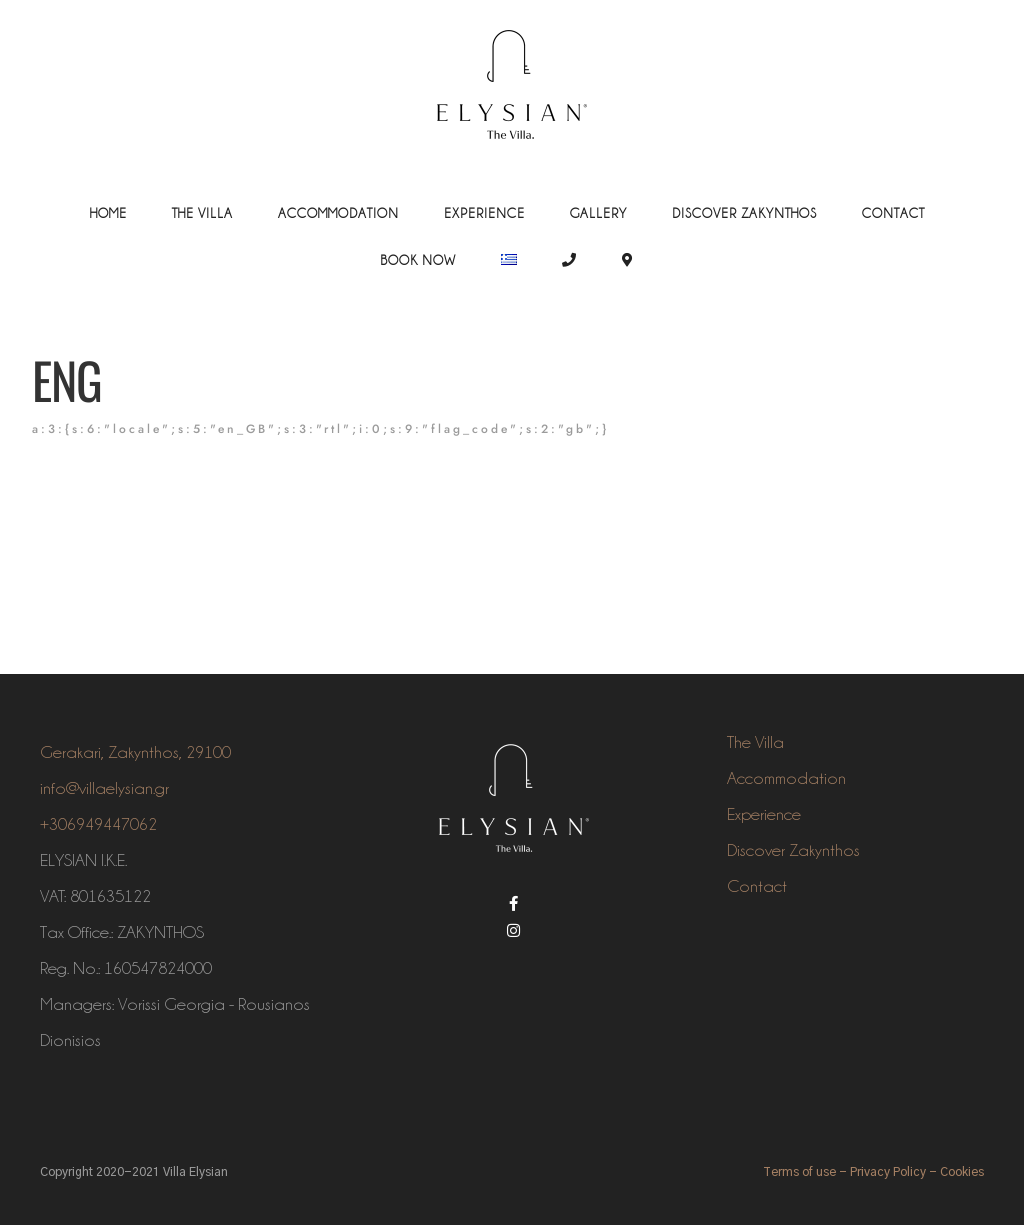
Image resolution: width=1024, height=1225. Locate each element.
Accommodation (338, 213)
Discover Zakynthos (744, 213)
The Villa (202, 213)
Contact (893, 213)
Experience (484, 213)
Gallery (598, 213)
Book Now (418, 260)
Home (108, 213)
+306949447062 (98, 824)
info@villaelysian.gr (104, 788)
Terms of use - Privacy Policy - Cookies (873, 1172)
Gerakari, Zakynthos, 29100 (135, 752)
